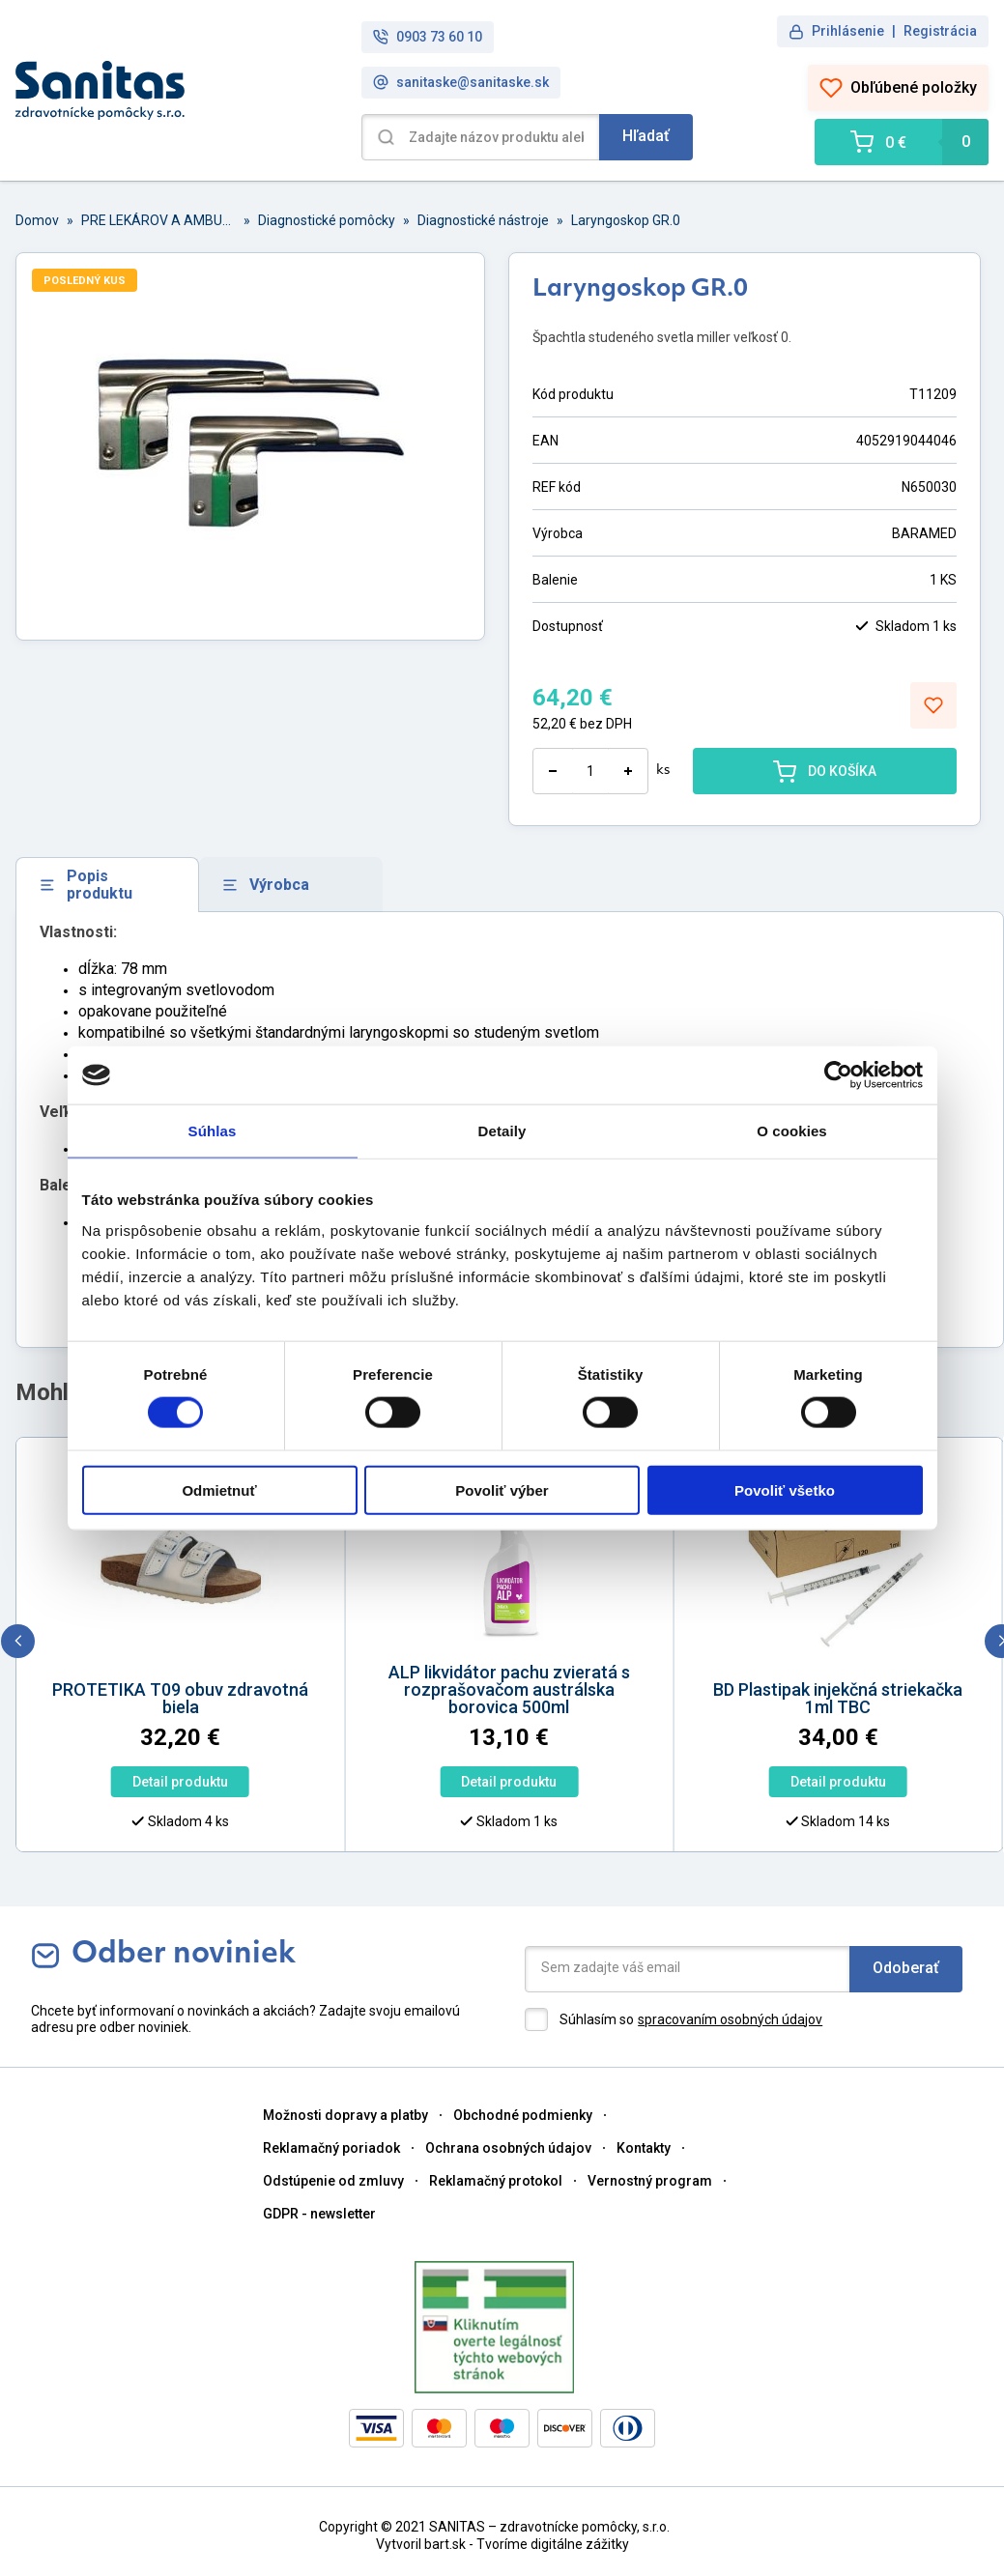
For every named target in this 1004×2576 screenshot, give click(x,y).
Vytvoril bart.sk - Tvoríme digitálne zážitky (502, 2544)
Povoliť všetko (784, 1489)
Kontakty (644, 2148)
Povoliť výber (501, 1489)
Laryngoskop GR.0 (625, 220)
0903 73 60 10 (427, 37)
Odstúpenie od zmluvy (333, 2181)
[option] (438, 1650)
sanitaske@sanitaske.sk (461, 82)
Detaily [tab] (502, 1131)
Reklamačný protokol (495, 2181)
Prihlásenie (848, 31)
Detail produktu (109, 1781)
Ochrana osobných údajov (508, 2148)
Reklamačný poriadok (331, 2148)
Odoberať (906, 1968)
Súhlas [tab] (212, 1131)
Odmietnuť (219, 1489)
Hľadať (646, 136)
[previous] (18, 1641)
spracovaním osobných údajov (730, 2019)
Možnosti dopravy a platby (345, 2115)
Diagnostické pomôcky (326, 220)
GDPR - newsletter (319, 2213)
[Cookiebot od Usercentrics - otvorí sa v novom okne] (838, 1075)
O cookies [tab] (792, 1131)
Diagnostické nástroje (483, 220)
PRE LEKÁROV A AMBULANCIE (158, 220)
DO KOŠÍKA (824, 771)
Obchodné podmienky (522, 2115)
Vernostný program (650, 2181)
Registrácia (940, 31)
